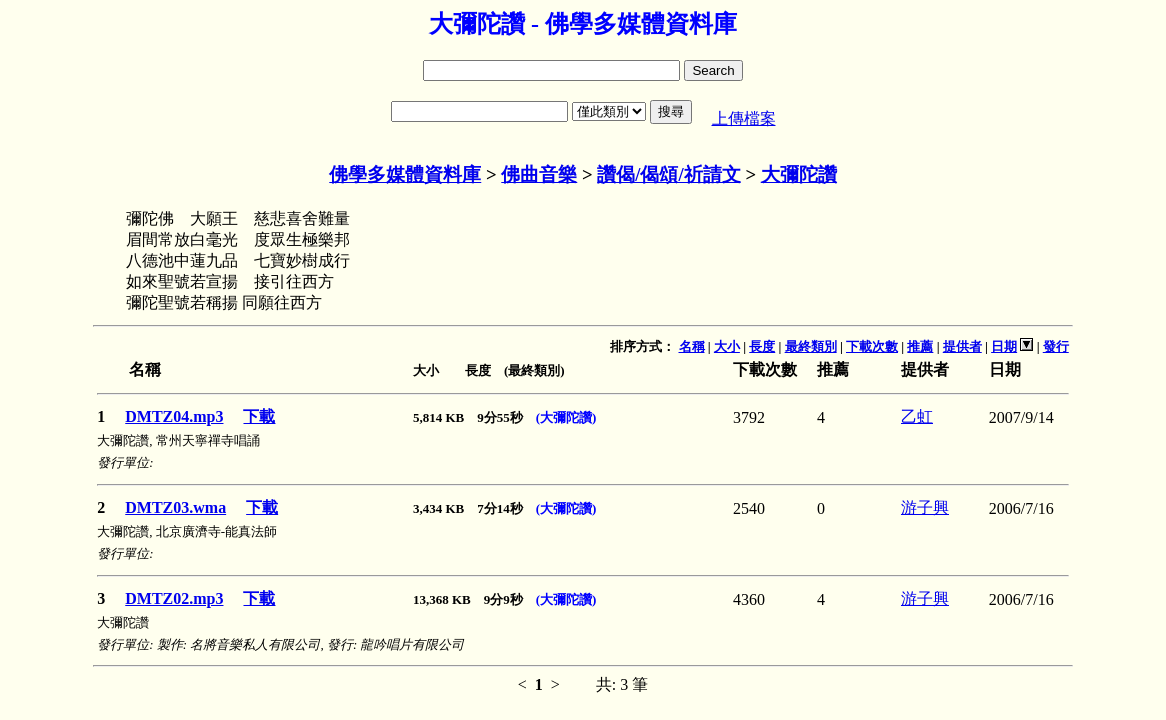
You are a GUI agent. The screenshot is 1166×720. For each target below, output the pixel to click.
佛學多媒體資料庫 (405, 174)
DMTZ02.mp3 (174, 598)
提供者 (962, 346)
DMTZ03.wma (175, 507)
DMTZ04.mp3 (174, 416)
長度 (762, 346)
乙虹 (917, 416)
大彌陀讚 (799, 174)
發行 (1056, 346)
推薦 (920, 346)
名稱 (692, 346)
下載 (259, 416)
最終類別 (811, 346)
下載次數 (872, 346)
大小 (727, 346)
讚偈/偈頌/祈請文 (668, 174)
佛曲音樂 (539, 174)
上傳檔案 (744, 118)
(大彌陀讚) (566, 417)
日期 (1004, 346)
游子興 (925, 507)
